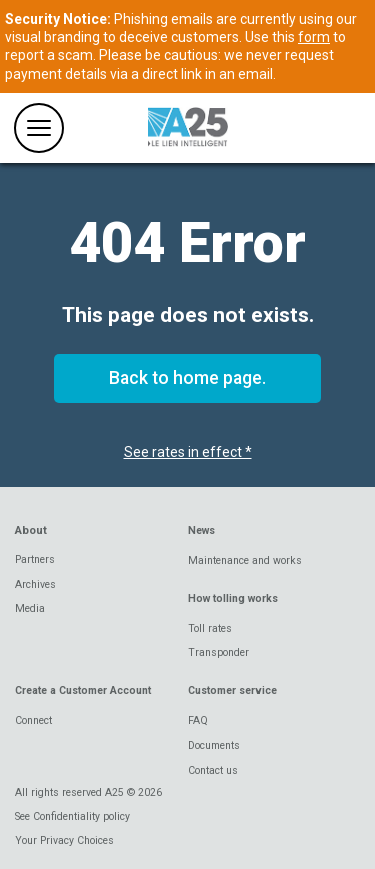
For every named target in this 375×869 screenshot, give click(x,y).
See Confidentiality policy (72, 816)
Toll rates (210, 628)
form (314, 37)
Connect (33, 720)
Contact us (213, 770)
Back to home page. (187, 378)
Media (30, 608)
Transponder (218, 652)
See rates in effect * (188, 452)
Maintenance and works (245, 560)
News (201, 530)
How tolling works (233, 598)
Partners (35, 559)
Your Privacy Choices (64, 840)
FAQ (198, 720)
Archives (35, 584)
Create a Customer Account (83, 690)
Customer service (232, 690)
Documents (214, 745)
